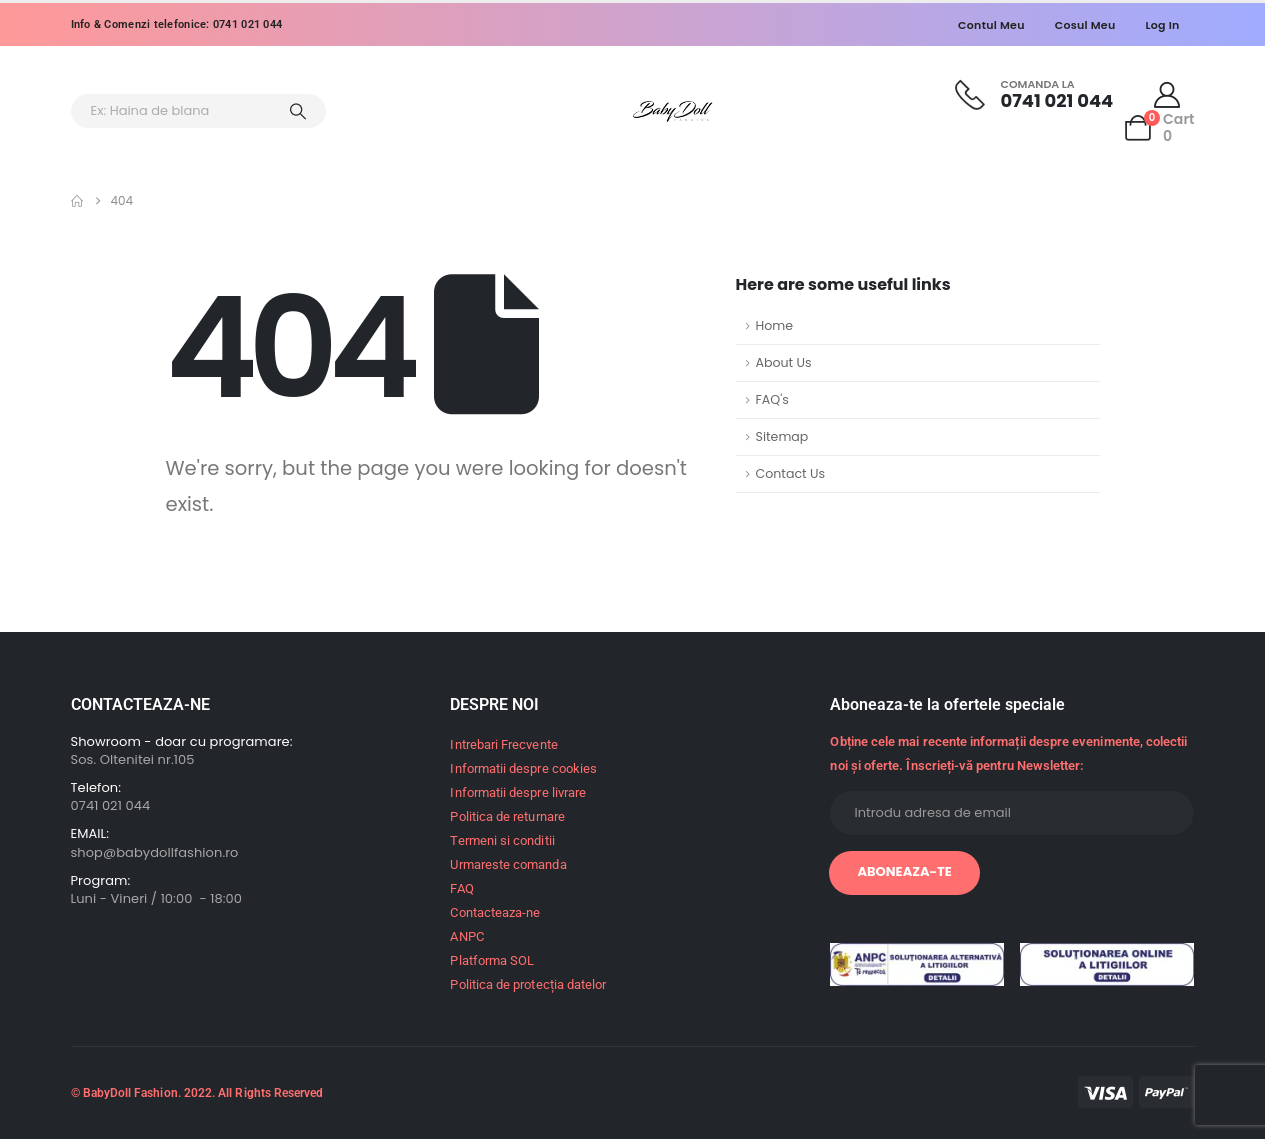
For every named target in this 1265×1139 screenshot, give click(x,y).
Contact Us (791, 473)
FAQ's (772, 399)
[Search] (299, 111)
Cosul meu (1085, 25)
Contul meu (991, 25)
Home (775, 325)
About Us (784, 362)
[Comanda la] (1034, 94)
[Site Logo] (673, 111)
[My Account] (1166, 95)
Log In (1162, 25)
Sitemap (782, 436)
